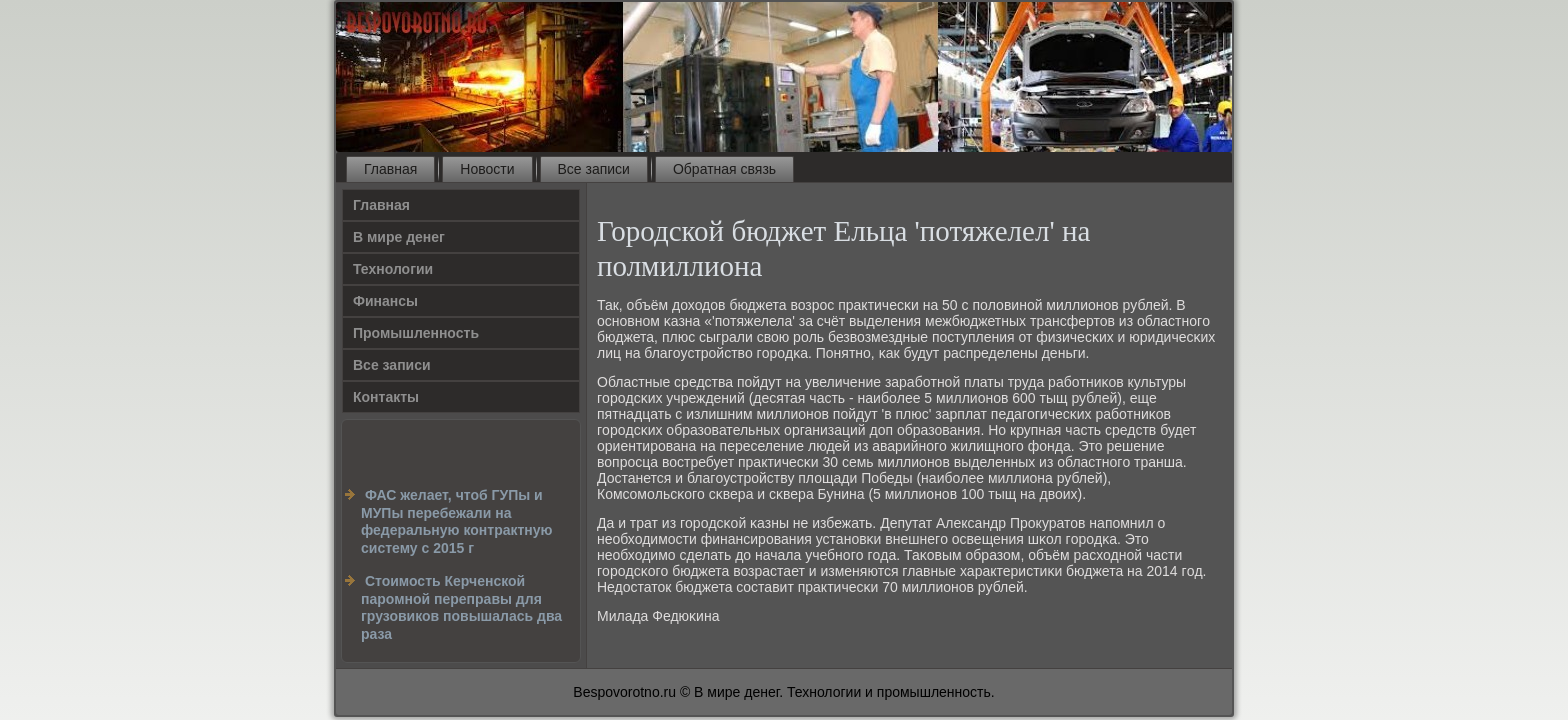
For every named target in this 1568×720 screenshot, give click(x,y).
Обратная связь (724, 169)
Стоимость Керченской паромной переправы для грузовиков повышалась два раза (461, 607)
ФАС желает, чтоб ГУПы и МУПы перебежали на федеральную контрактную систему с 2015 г (457, 521)
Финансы (385, 301)
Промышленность (416, 333)
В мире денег (399, 237)
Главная (390, 169)
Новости (487, 169)
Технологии (393, 269)
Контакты (386, 397)
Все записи (594, 169)
